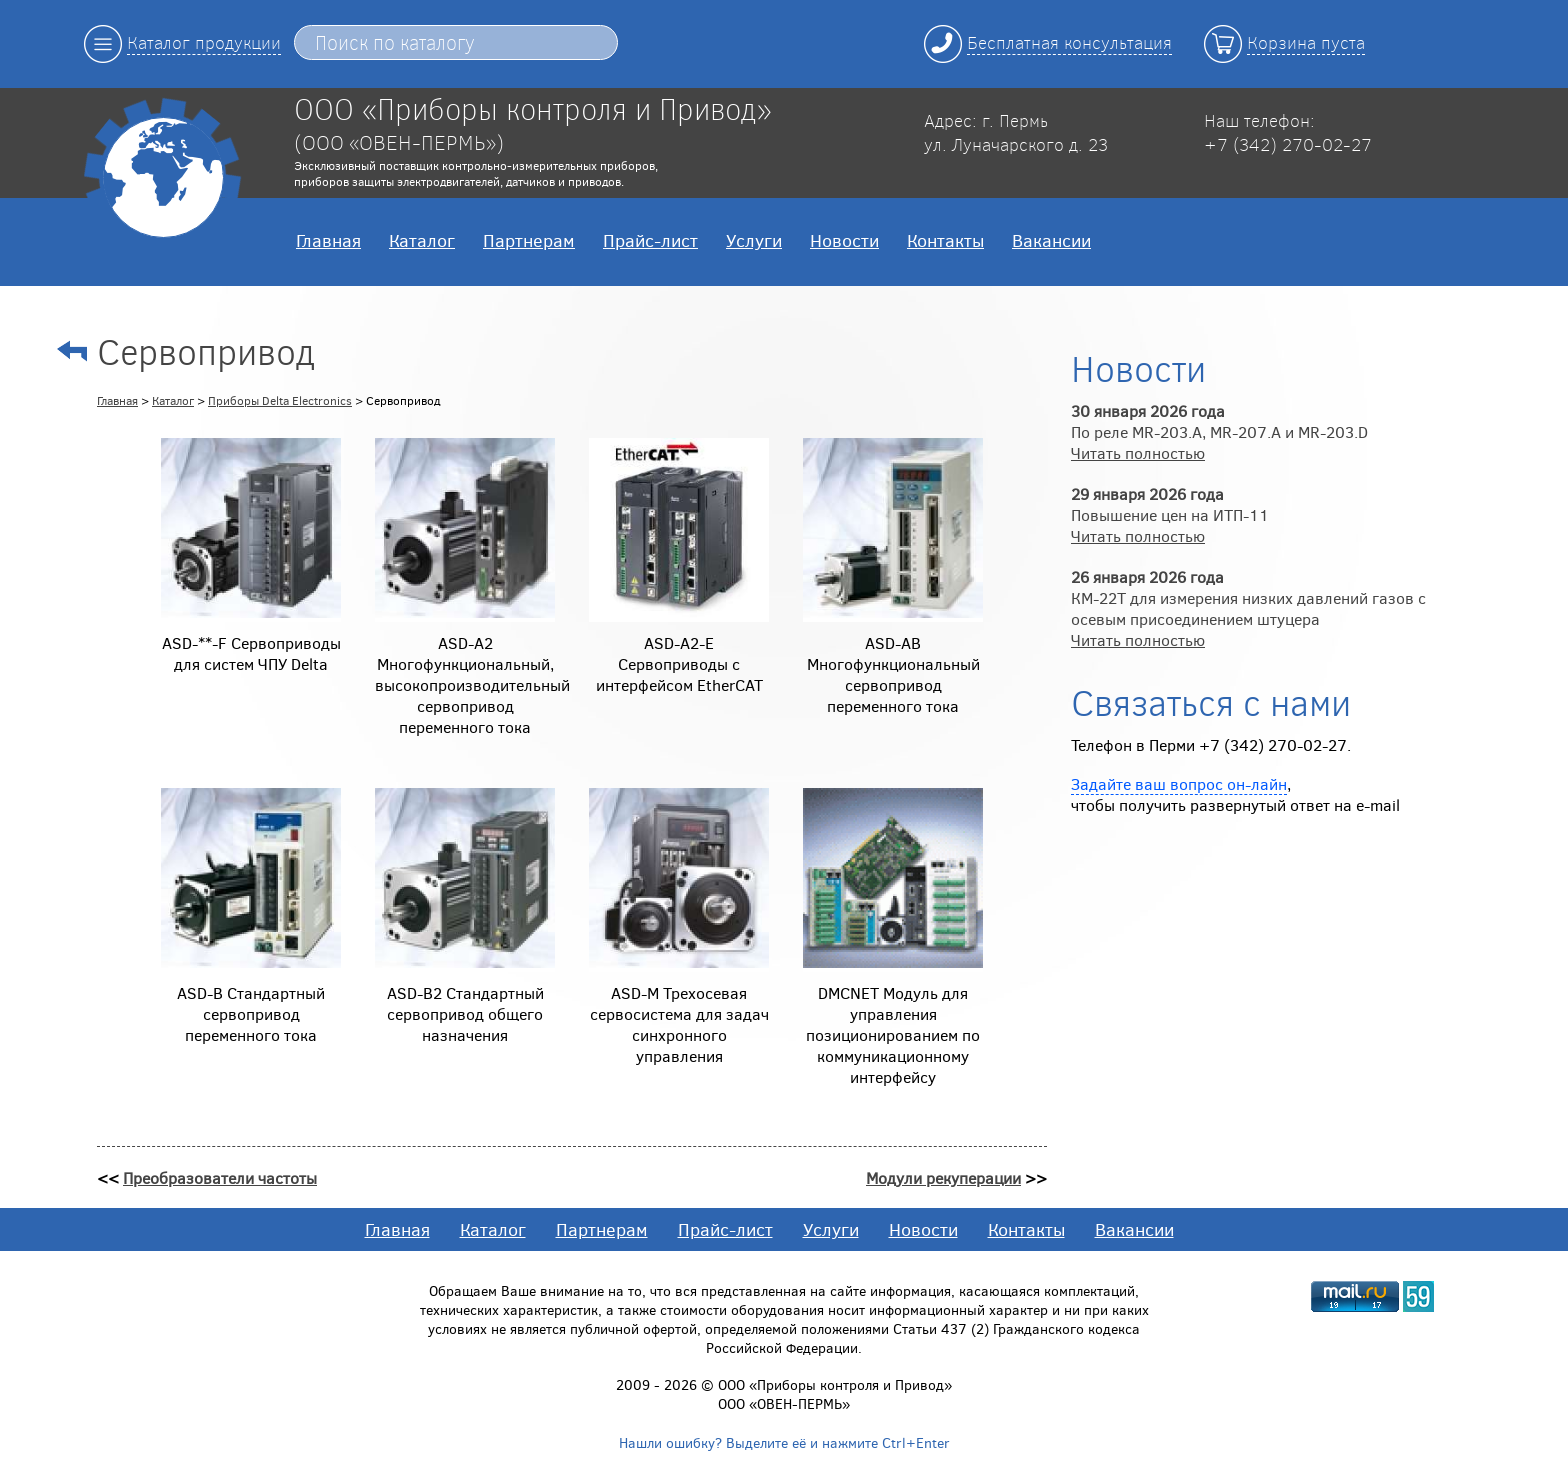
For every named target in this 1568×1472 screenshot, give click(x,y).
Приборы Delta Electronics (280, 400)
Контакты (945, 240)
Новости (844, 240)
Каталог (422, 240)
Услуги (754, 240)
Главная (328, 240)
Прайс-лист (650, 240)
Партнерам (529, 240)
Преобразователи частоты (220, 1177)
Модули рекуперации (943, 1177)
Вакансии (1051, 240)
